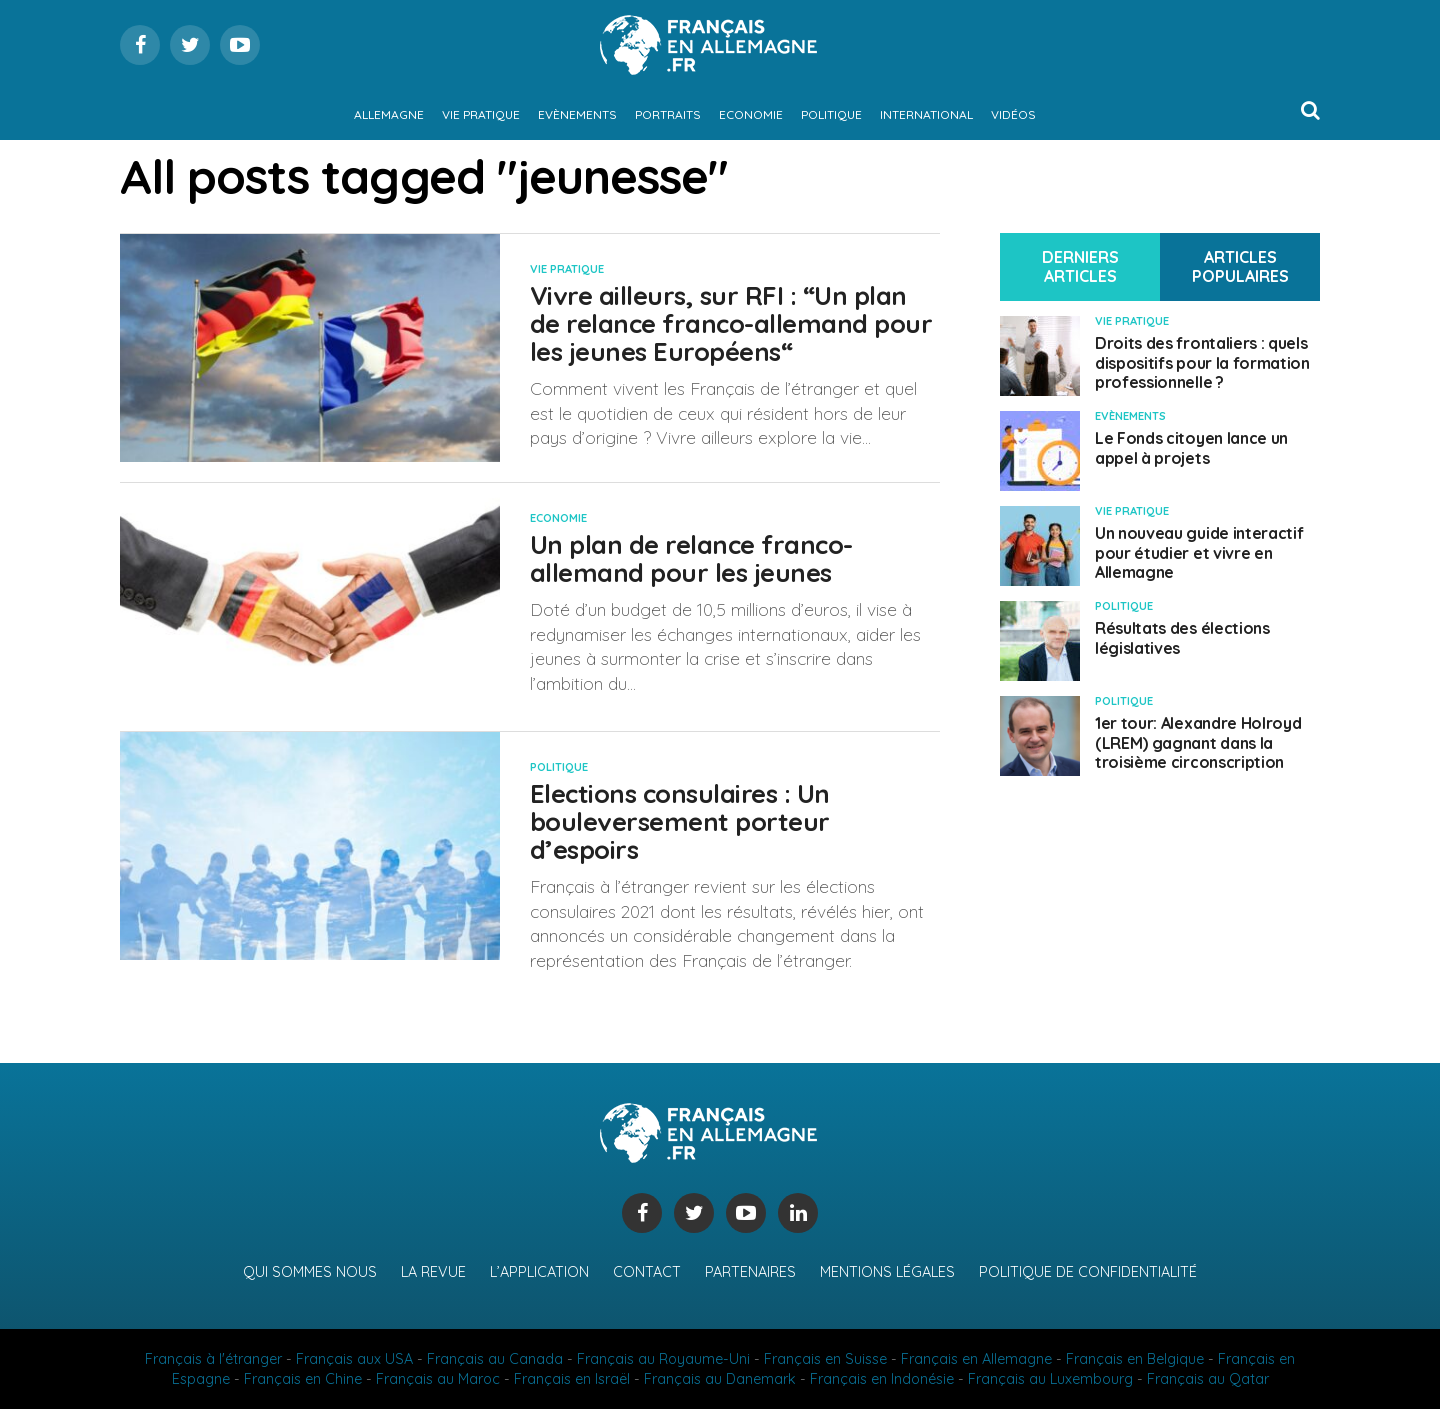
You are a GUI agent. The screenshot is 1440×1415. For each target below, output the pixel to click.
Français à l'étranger (213, 1365)
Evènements (577, 114)
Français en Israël (572, 1385)
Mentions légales (887, 1277)
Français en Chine (303, 1385)
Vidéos (1013, 114)
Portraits (668, 114)
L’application (539, 1277)
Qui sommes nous (310, 1277)
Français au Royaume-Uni (663, 1365)
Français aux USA (354, 1365)
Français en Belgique (1135, 1365)
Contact (647, 1277)
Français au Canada (495, 1365)
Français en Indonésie (882, 1385)
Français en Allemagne (976, 1365)
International (926, 114)
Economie (751, 114)
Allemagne (389, 114)
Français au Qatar (1208, 1385)
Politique (831, 114)
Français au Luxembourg (1050, 1385)
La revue (433, 1277)
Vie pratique (481, 114)
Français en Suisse (825, 1365)
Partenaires (750, 1277)
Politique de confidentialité (1088, 1277)
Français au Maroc (438, 1385)
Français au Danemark (720, 1385)
